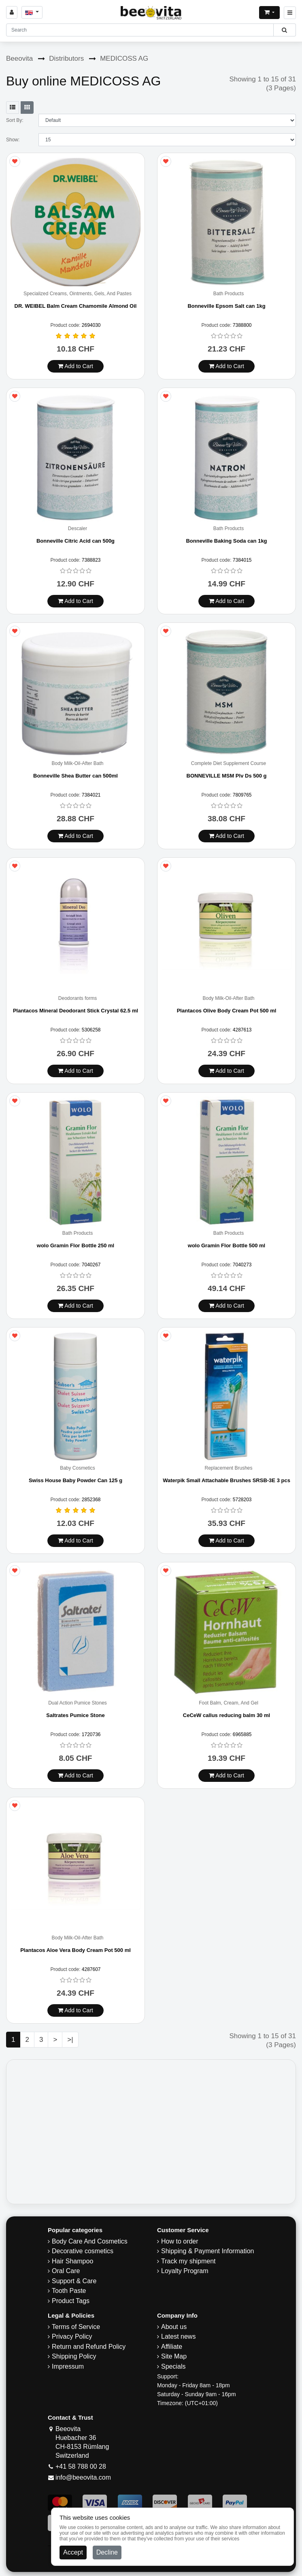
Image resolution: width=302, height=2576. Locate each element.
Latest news (178, 2336)
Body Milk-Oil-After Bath (77, 763)
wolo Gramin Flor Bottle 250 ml (75, 1245)
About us (174, 2326)
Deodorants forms (77, 998)
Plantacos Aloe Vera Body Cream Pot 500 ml (75, 1950)
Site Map (174, 2356)
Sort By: (14, 120)
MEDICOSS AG (124, 58)
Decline (107, 2552)
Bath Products (228, 293)
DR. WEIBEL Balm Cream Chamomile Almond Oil (76, 306)
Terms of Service (76, 2326)
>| (70, 2039)
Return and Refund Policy (88, 2346)
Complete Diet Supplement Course (228, 763)
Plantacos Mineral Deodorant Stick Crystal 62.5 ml (75, 1011)
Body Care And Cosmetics (90, 2241)
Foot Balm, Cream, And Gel (228, 1703)
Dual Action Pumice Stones (77, 1703)
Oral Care (66, 2270)
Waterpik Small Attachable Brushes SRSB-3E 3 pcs (226, 1480)
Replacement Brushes (228, 1468)
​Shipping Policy (74, 2356)
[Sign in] (11, 12)
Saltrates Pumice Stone (75, 1715)
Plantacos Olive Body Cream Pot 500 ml (226, 1011)
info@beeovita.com (83, 2477)
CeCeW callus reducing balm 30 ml (226, 1715)
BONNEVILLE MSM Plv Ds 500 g (227, 776)
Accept (73, 2552)
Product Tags (70, 2300)
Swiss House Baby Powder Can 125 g (75, 1480)
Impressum (68, 2366)
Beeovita (19, 58)
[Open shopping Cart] (269, 12)
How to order (179, 2241)
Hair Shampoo (72, 2261)
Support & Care (74, 2281)
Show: (12, 140)
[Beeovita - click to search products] (284, 30)
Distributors (66, 58)
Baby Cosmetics (77, 1468)
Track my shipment (188, 2261)
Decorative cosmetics (82, 2251)
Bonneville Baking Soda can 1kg (226, 541)
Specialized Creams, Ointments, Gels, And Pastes (77, 293)
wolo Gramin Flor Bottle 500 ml (226, 1245)
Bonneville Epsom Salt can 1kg (226, 306)
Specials (173, 2366)
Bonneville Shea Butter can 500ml (75, 776)
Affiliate (171, 2346)
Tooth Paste (69, 2290)
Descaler (77, 528)
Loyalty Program (184, 2270)
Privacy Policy (72, 2336)
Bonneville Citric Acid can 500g (75, 541)
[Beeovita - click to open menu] (290, 12)
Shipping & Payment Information (207, 2251)
